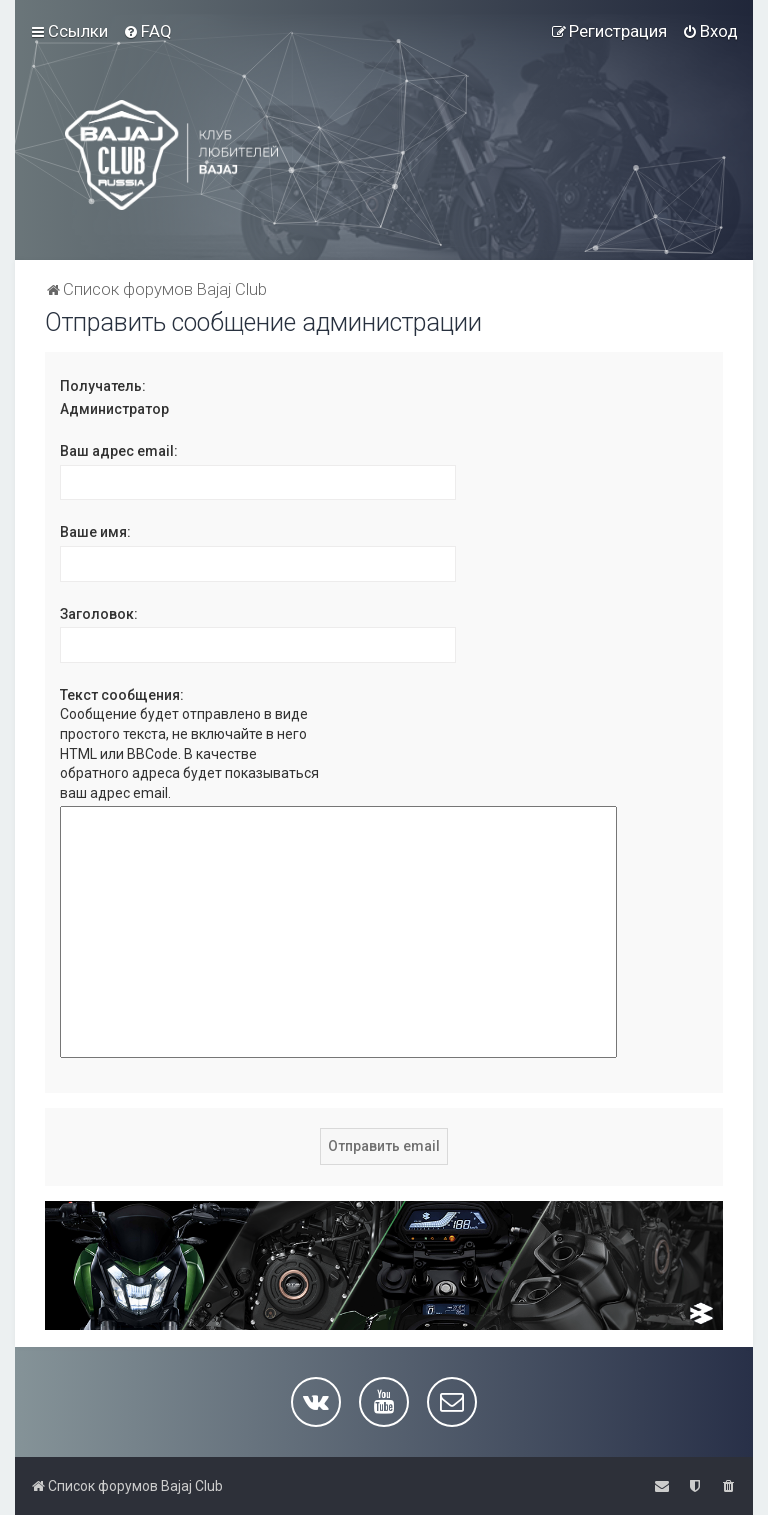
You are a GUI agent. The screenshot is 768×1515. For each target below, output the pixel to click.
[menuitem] (147, 31)
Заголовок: (99, 614)
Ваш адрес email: (119, 451)
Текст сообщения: (122, 695)
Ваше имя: (95, 532)
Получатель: (103, 386)
